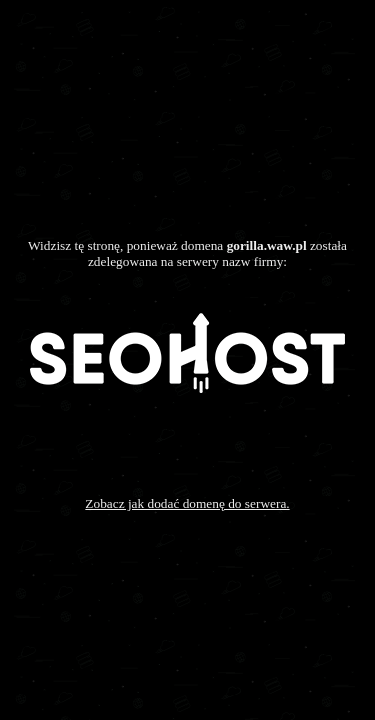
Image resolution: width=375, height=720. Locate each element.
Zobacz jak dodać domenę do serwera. (187, 503)
